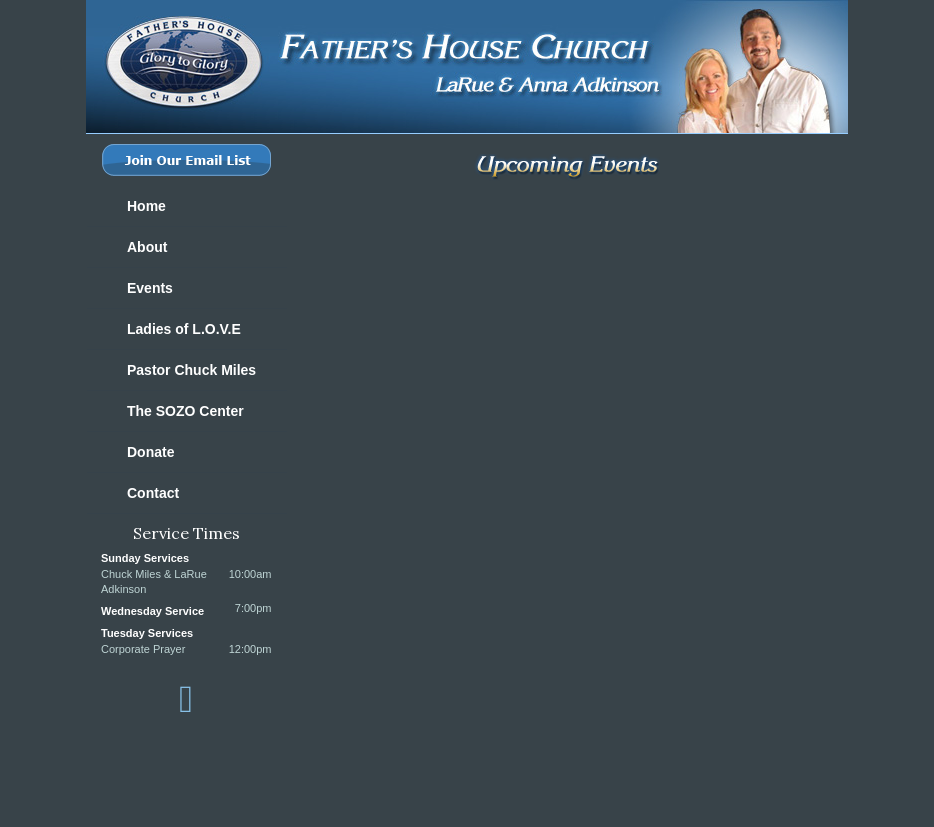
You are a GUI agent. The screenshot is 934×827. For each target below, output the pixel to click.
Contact (153, 493)
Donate (150, 452)
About (147, 247)
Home (146, 206)
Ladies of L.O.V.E (184, 329)
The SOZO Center (185, 411)
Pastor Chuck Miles (191, 370)
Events (150, 288)
